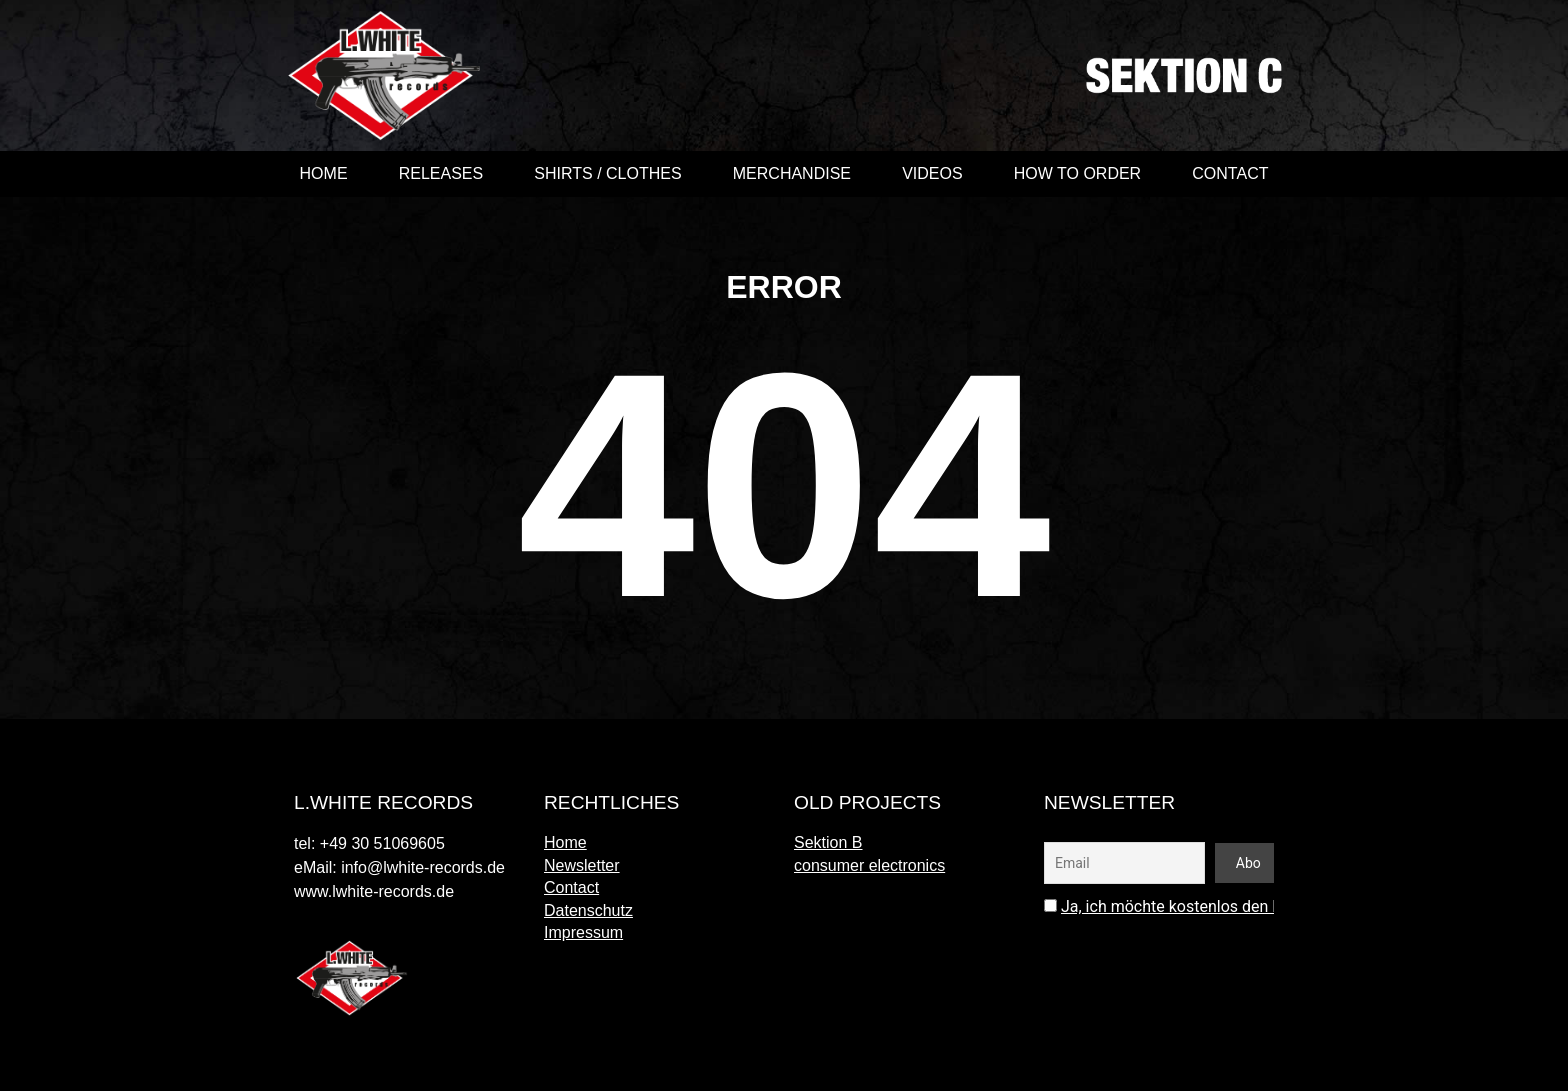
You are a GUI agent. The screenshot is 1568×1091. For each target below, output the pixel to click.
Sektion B (828, 842)
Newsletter (582, 865)
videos (932, 173)
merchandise (792, 173)
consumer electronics (869, 865)
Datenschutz (588, 910)
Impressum (583, 932)
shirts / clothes (607, 173)
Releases (441, 173)
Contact (1230, 173)
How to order (1077, 173)
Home (324, 173)
